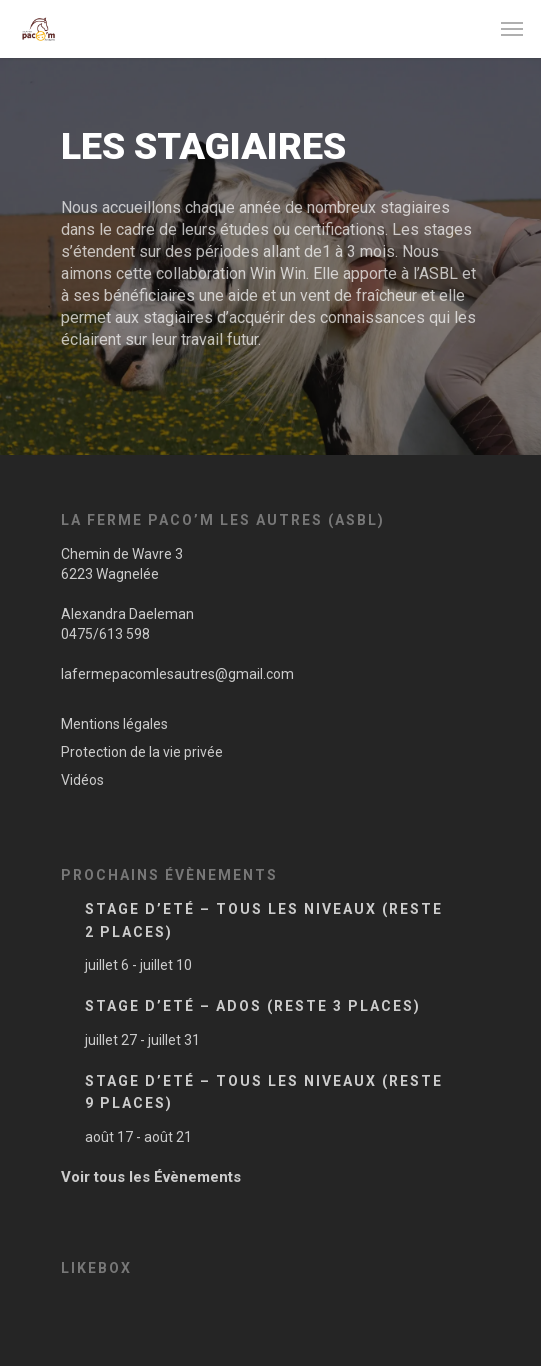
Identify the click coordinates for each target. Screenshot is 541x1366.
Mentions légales (114, 724)
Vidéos (82, 780)
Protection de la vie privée (142, 752)
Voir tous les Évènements (151, 1177)
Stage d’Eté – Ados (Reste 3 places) (253, 1006)
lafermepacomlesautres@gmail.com (177, 674)
